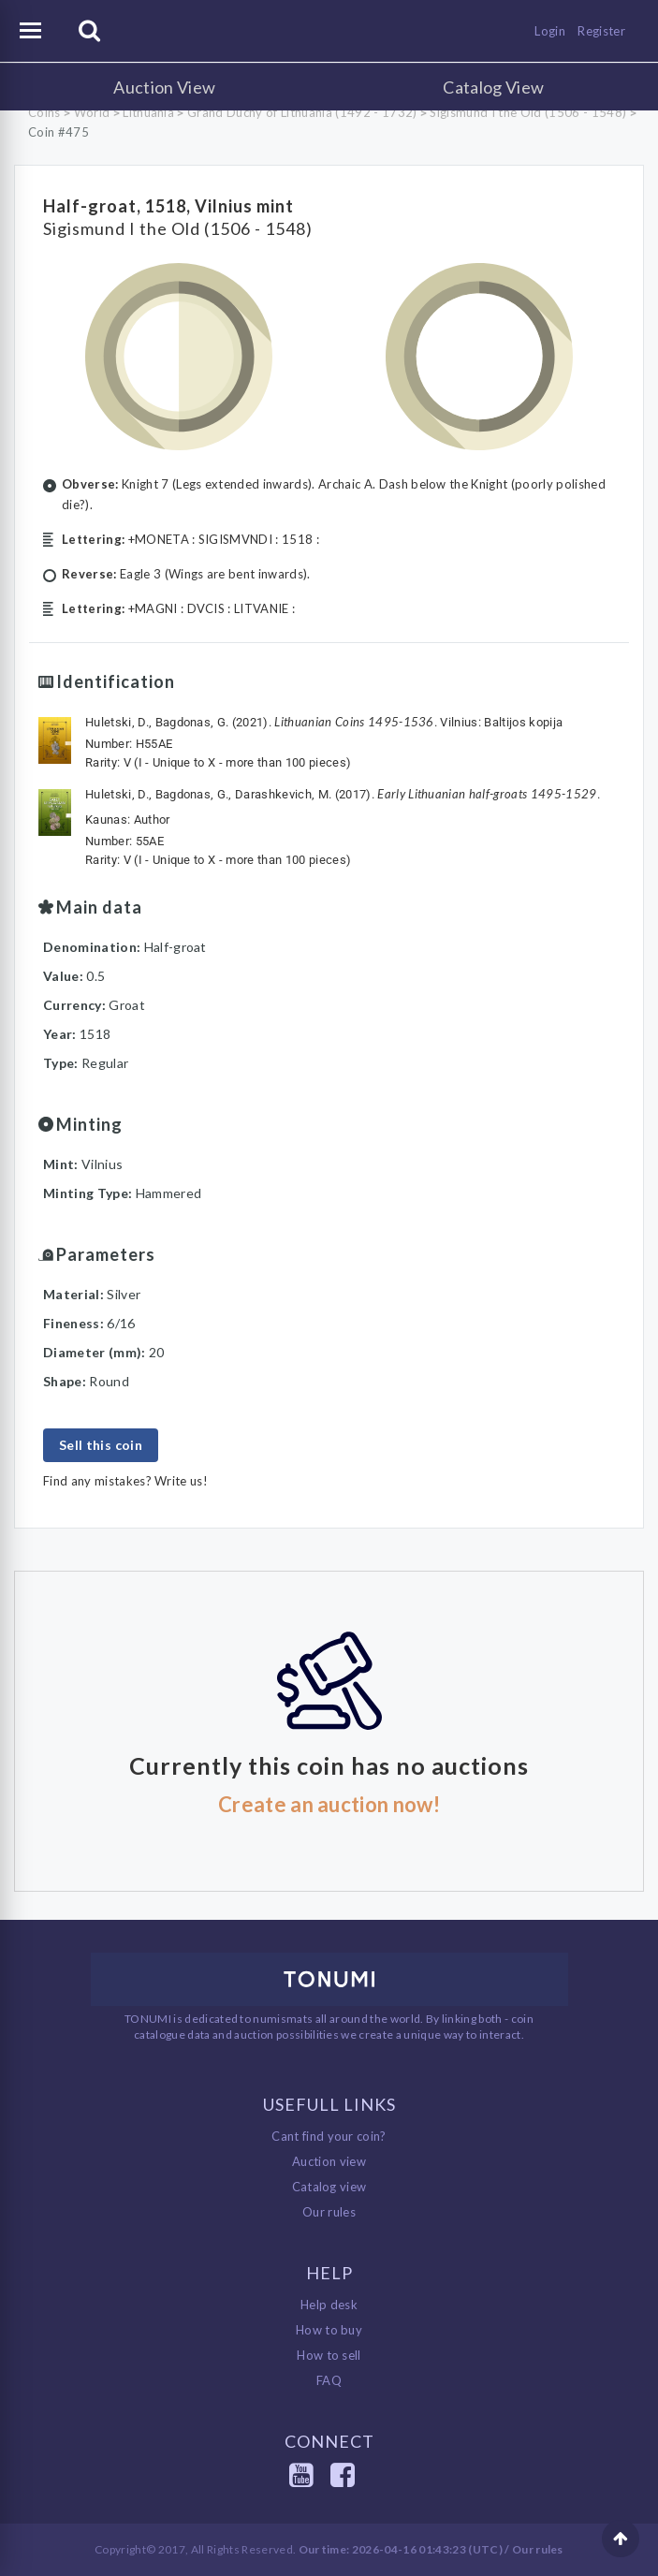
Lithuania (148, 112)
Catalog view (329, 2186)
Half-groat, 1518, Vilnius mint (168, 206)
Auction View (164, 87)
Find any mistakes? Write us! (125, 1480)
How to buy (329, 2329)
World (92, 112)
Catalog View (493, 87)
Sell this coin (100, 1445)
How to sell (329, 2355)
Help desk (329, 2304)
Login (549, 30)
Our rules (329, 2211)
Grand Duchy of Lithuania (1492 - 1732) (302, 112)
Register (601, 30)
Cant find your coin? (329, 2136)
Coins (44, 112)
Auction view (329, 2161)
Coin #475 (58, 131)
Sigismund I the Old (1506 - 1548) (528, 112)
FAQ (329, 2380)
